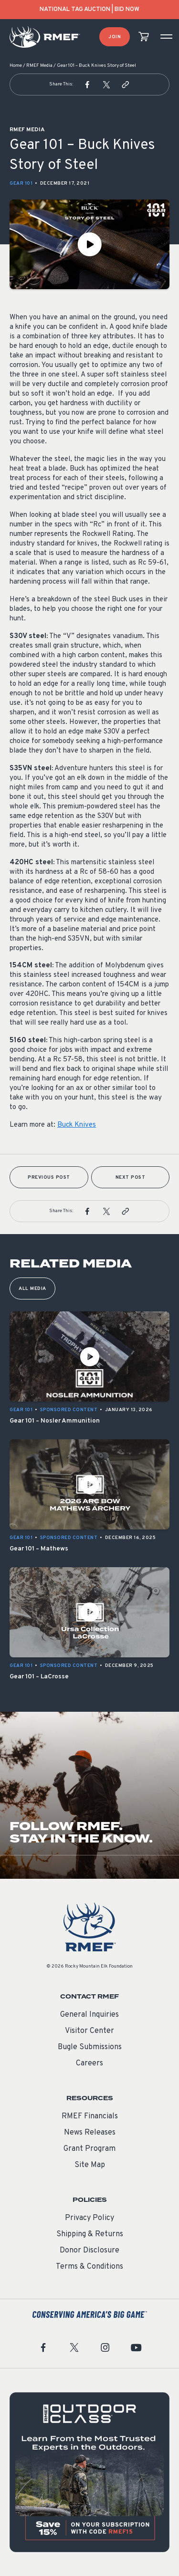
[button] (87, 84)
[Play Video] (89, 244)
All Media (32, 1289)
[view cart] (143, 37)
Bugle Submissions (90, 2047)
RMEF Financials (90, 2116)
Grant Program (89, 2149)
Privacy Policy (89, 2218)
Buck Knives (76, 1125)
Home (16, 66)
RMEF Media (39, 66)
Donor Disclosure (89, 2250)
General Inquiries (89, 2015)
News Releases (90, 2132)
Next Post (131, 1177)
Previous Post (49, 1177)
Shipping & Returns (89, 2234)
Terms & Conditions (89, 2267)
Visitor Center (89, 2031)
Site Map (89, 2165)
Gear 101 (21, 183)
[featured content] (89, 2472)
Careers (89, 2063)
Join (114, 37)
